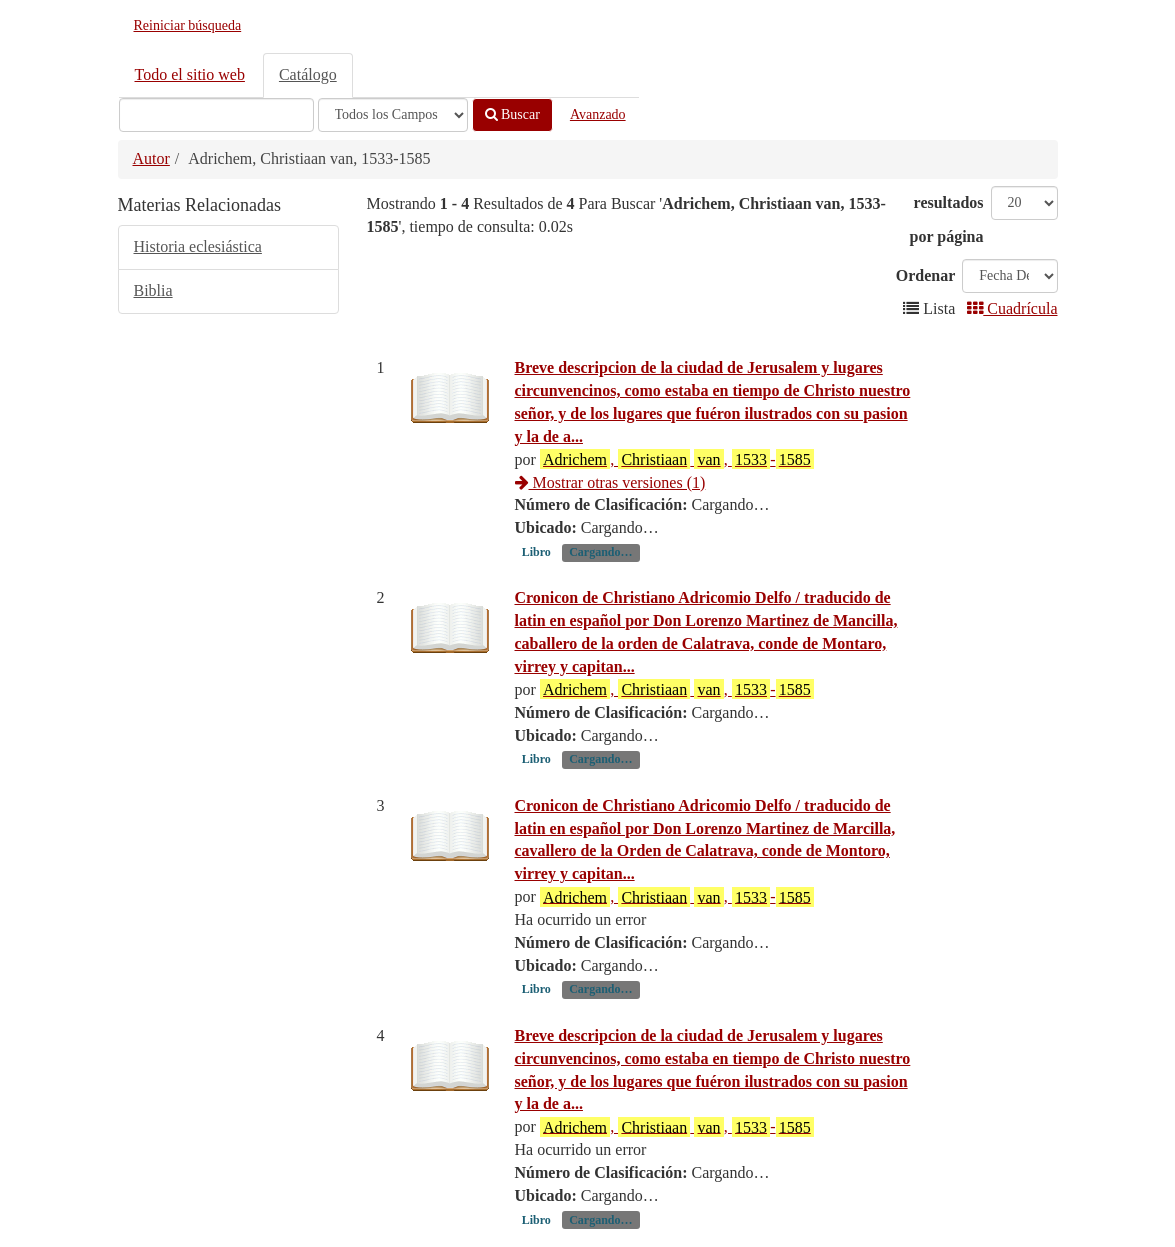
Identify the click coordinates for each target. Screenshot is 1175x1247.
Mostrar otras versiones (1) (610, 482)
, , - (677, 459)
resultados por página (947, 219)
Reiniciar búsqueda (188, 25)
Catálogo (308, 74)
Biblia (153, 290)
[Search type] (393, 115)
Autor (151, 158)
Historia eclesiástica (198, 246)
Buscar (512, 114)
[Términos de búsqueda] (216, 115)
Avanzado (598, 114)
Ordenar (926, 275)
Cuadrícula (1012, 308)
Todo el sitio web (190, 74)
